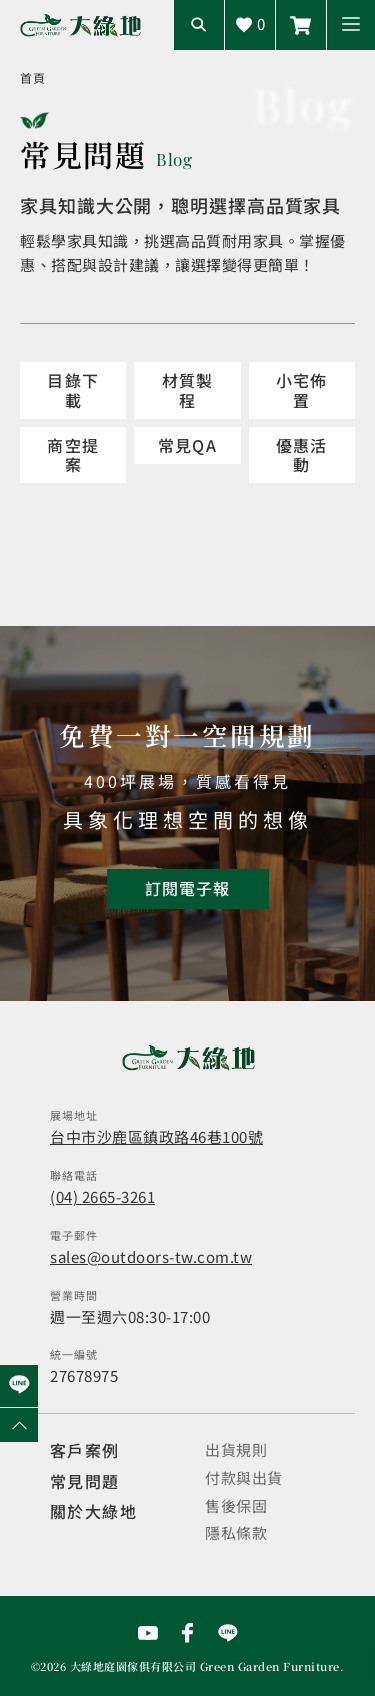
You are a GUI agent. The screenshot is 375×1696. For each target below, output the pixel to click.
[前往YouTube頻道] (148, 1633)
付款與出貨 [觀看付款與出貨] (244, 1477)
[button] (351, 25)
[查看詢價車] (250, 25)
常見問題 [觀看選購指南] (85, 1481)
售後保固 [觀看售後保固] (236, 1505)
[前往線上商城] (301, 25)
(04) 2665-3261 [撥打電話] (102, 1196)
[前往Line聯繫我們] (228, 1633)
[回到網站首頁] (80, 25)
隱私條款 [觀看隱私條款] (236, 1532)
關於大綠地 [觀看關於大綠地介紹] (93, 1511)
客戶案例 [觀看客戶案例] (85, 1450)
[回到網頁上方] (19, 1425)
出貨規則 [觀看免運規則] (236, 1449)
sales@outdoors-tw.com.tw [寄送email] (151, 1256)
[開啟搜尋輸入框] (199, 25)
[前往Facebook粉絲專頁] (188, 1633)
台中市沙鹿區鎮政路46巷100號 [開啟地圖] (156, 1136)
